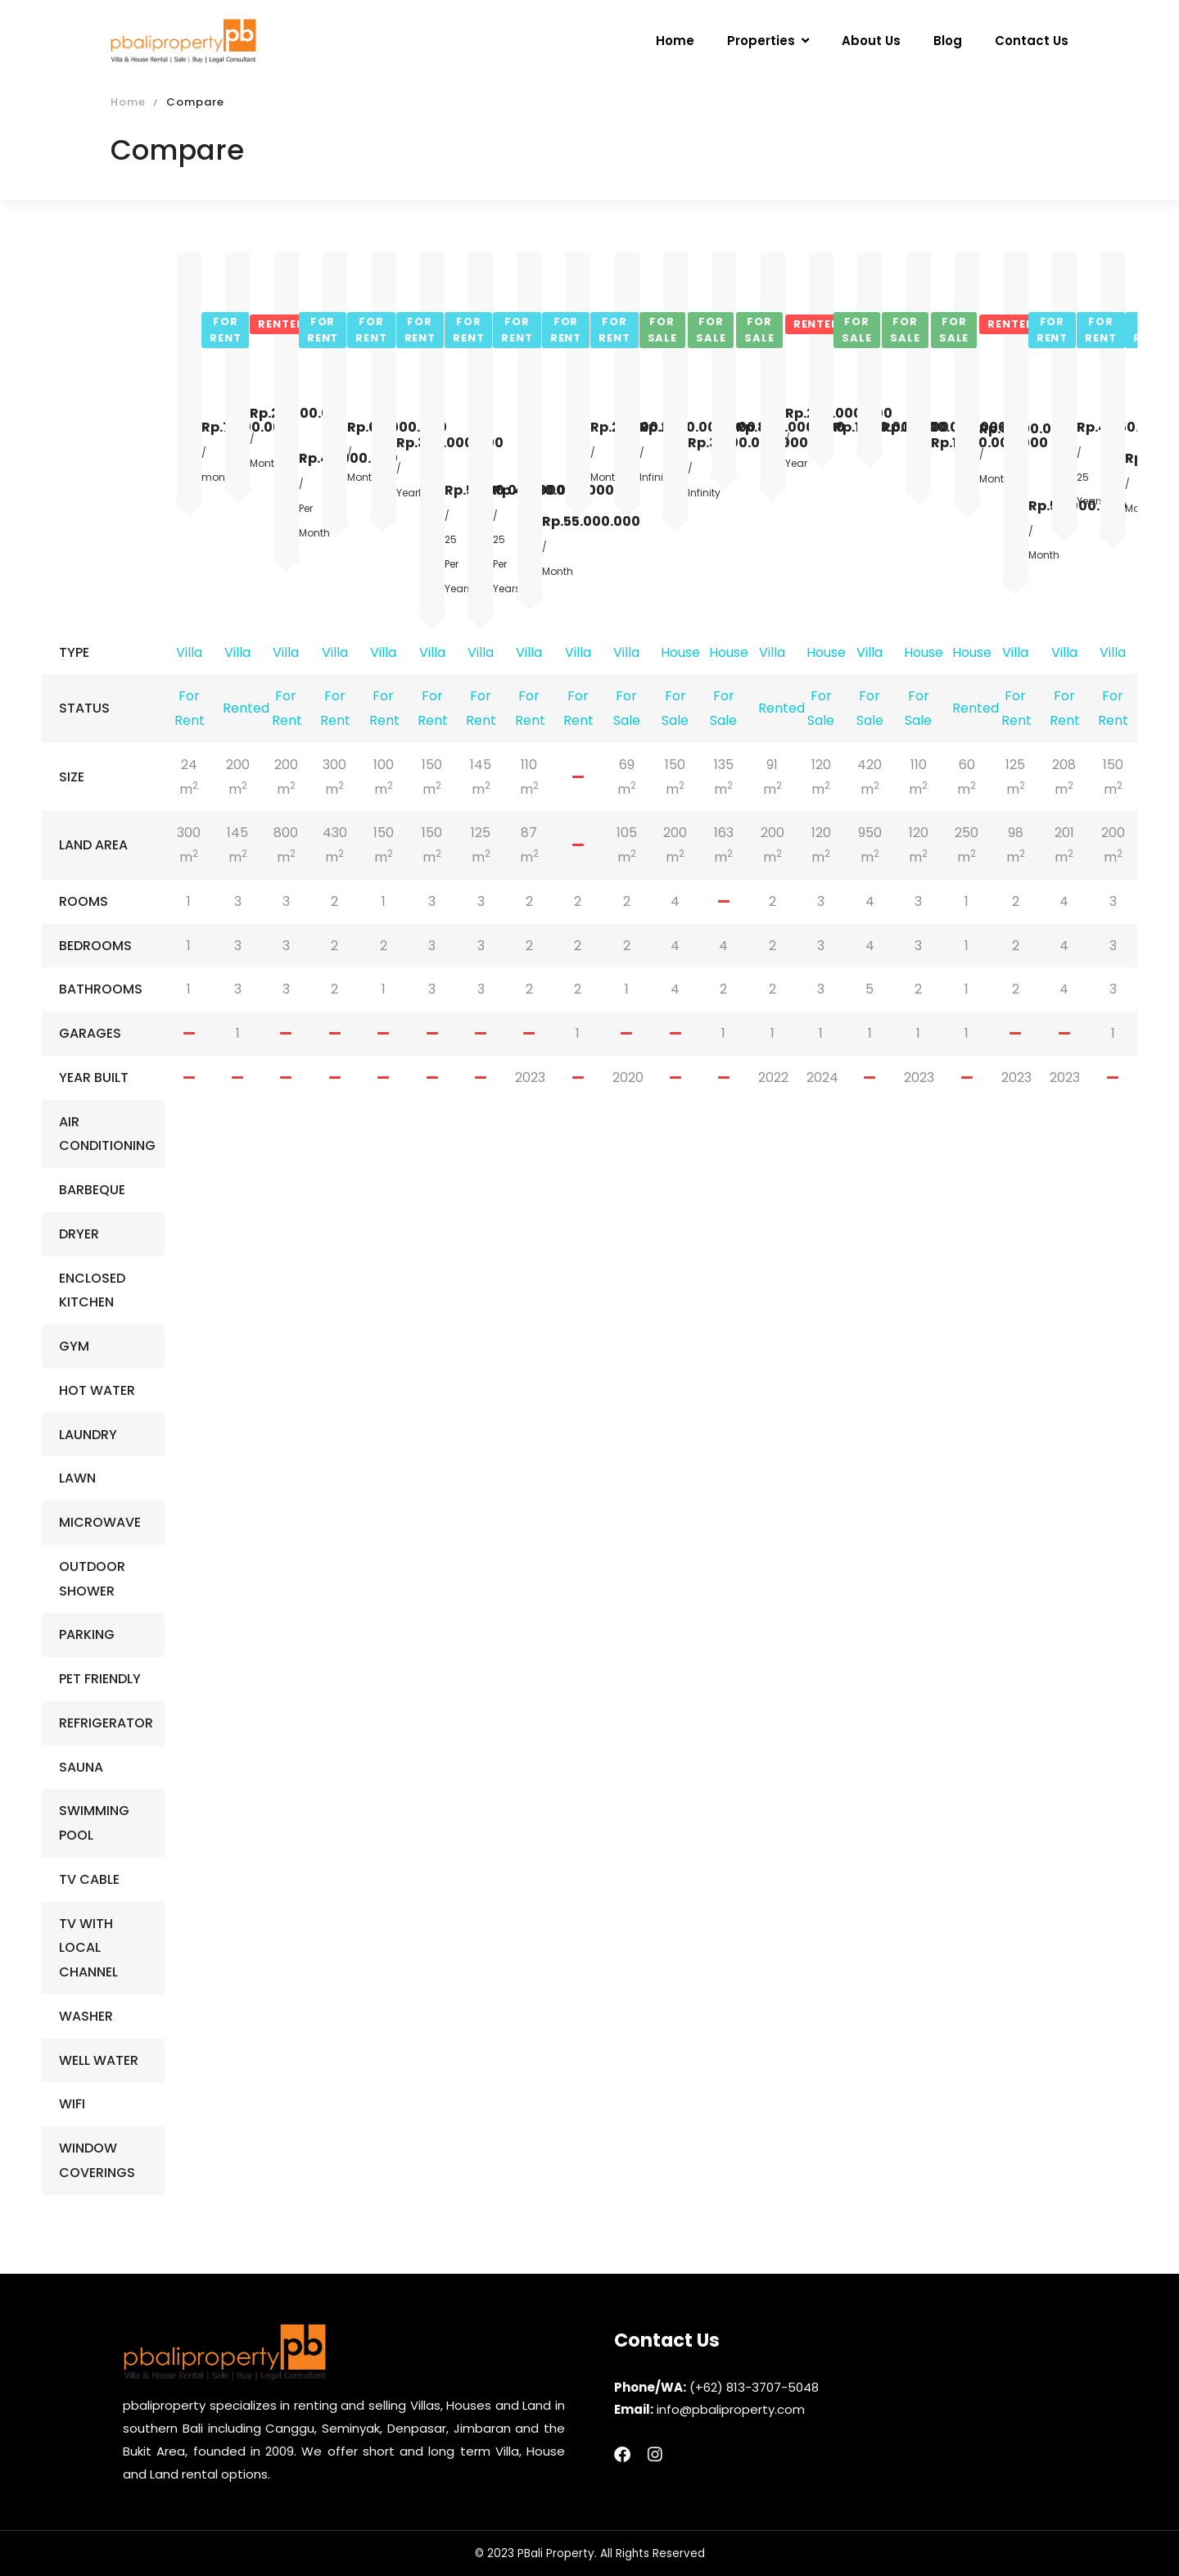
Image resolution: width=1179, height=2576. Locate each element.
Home (128, 102)
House (680, 652)
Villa (189, 652)
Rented (246, 708)
